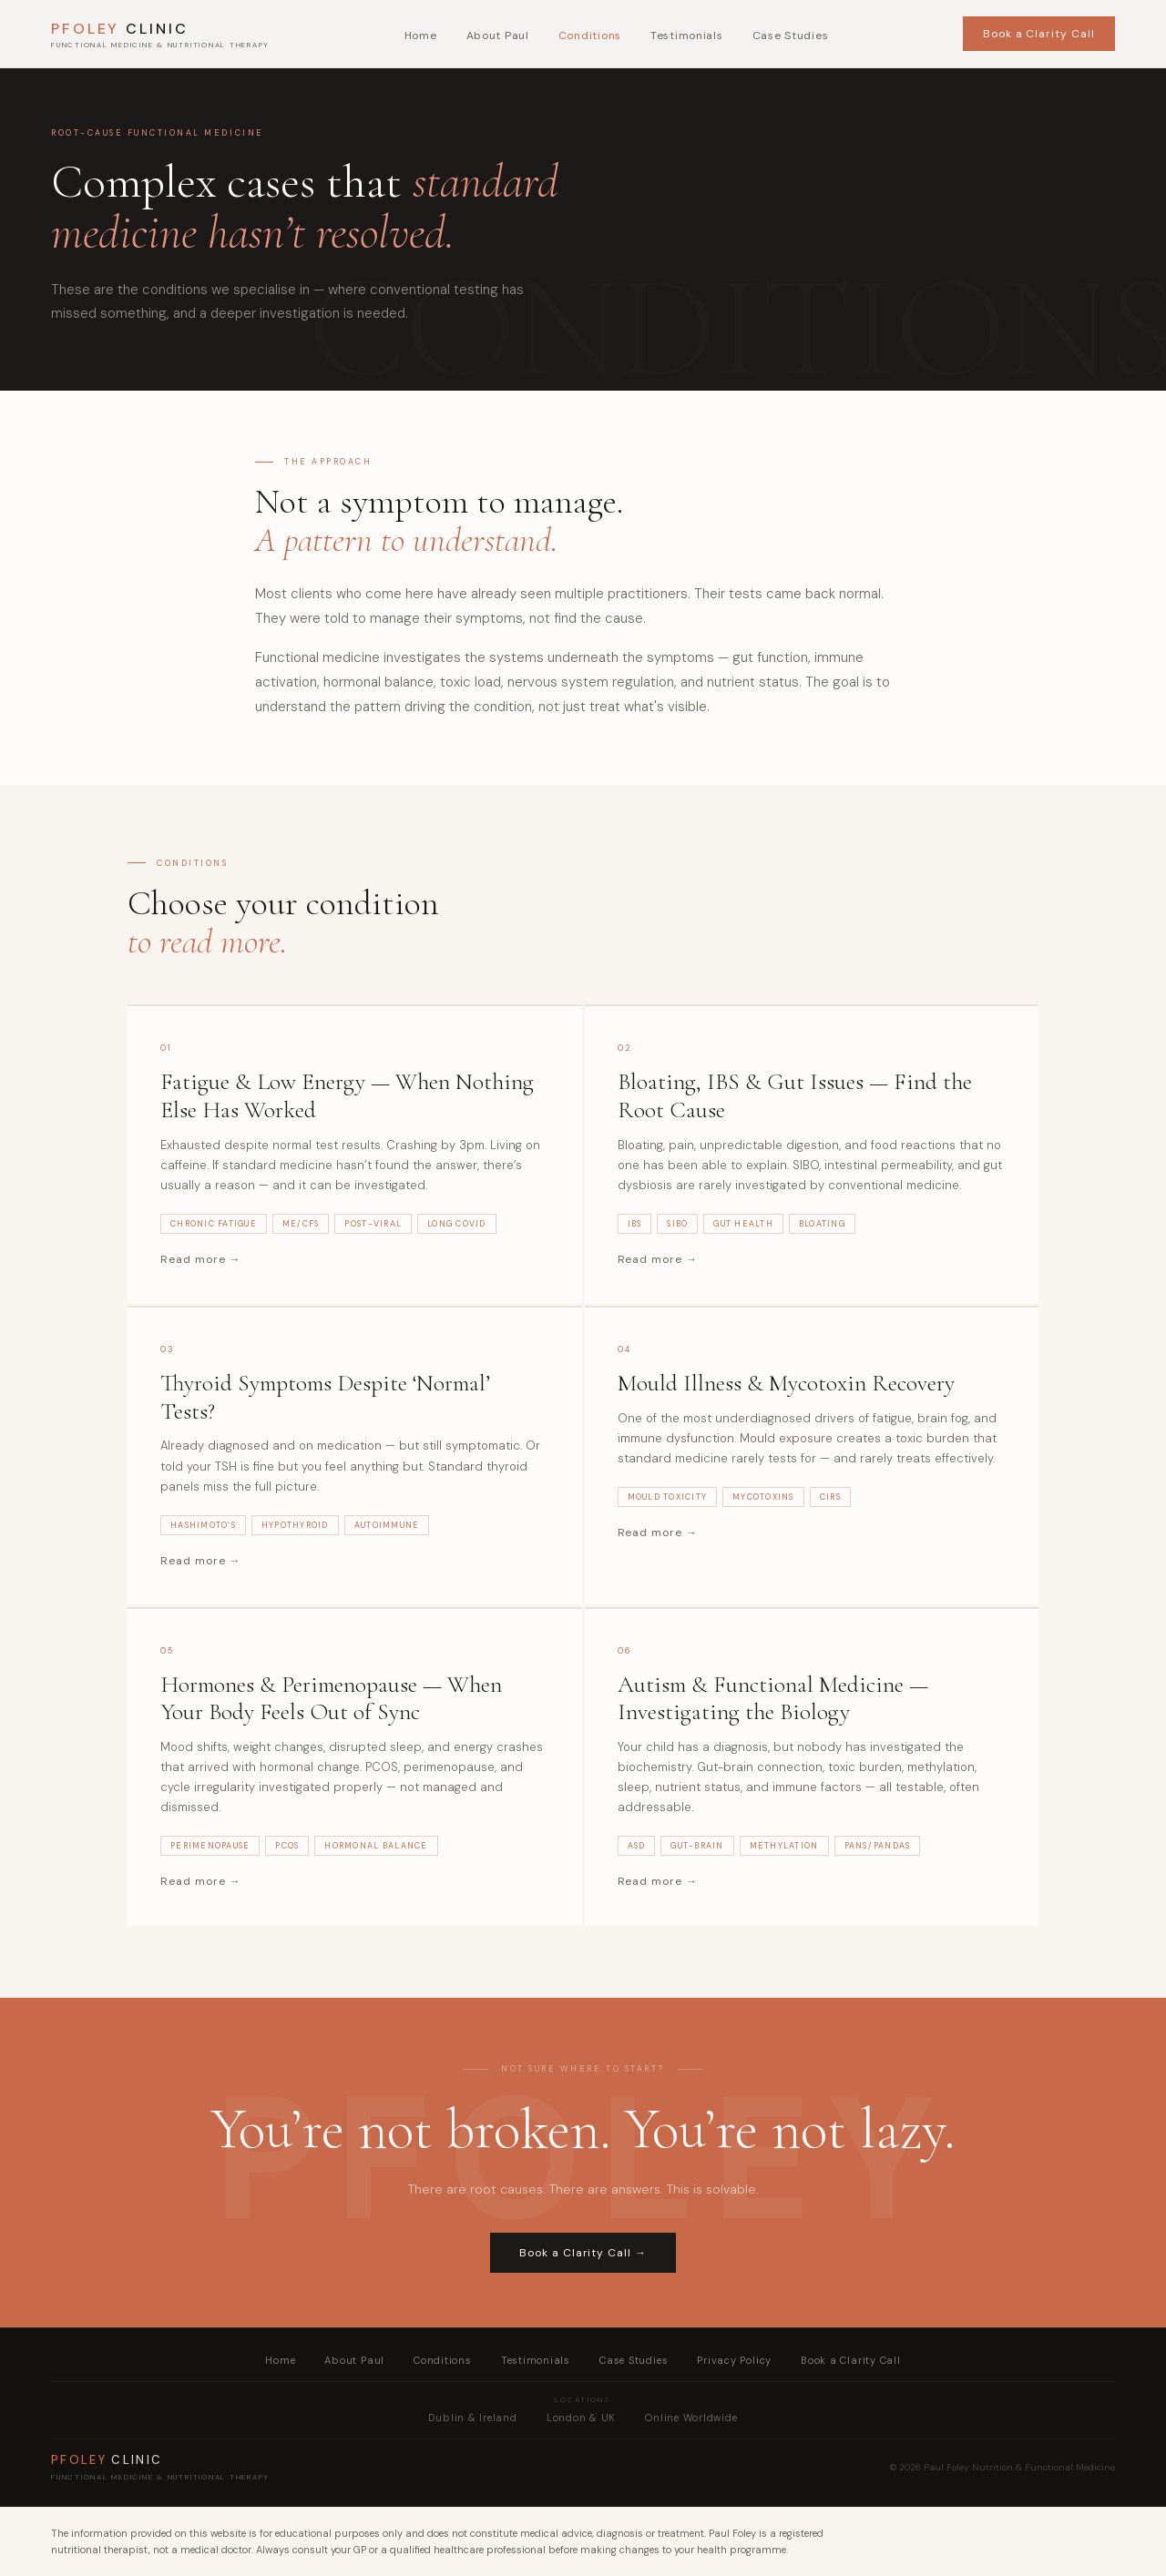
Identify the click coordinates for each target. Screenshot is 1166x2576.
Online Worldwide (691, 2417)
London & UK (581, 2417)
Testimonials (686, 35)
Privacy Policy (734, 2360)
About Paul (497, 35)
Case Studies (790, 35)
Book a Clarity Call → (583, 2252)
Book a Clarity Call (1039, 33)
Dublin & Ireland (472, 2417)
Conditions (589, 35)
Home (420, 35)
